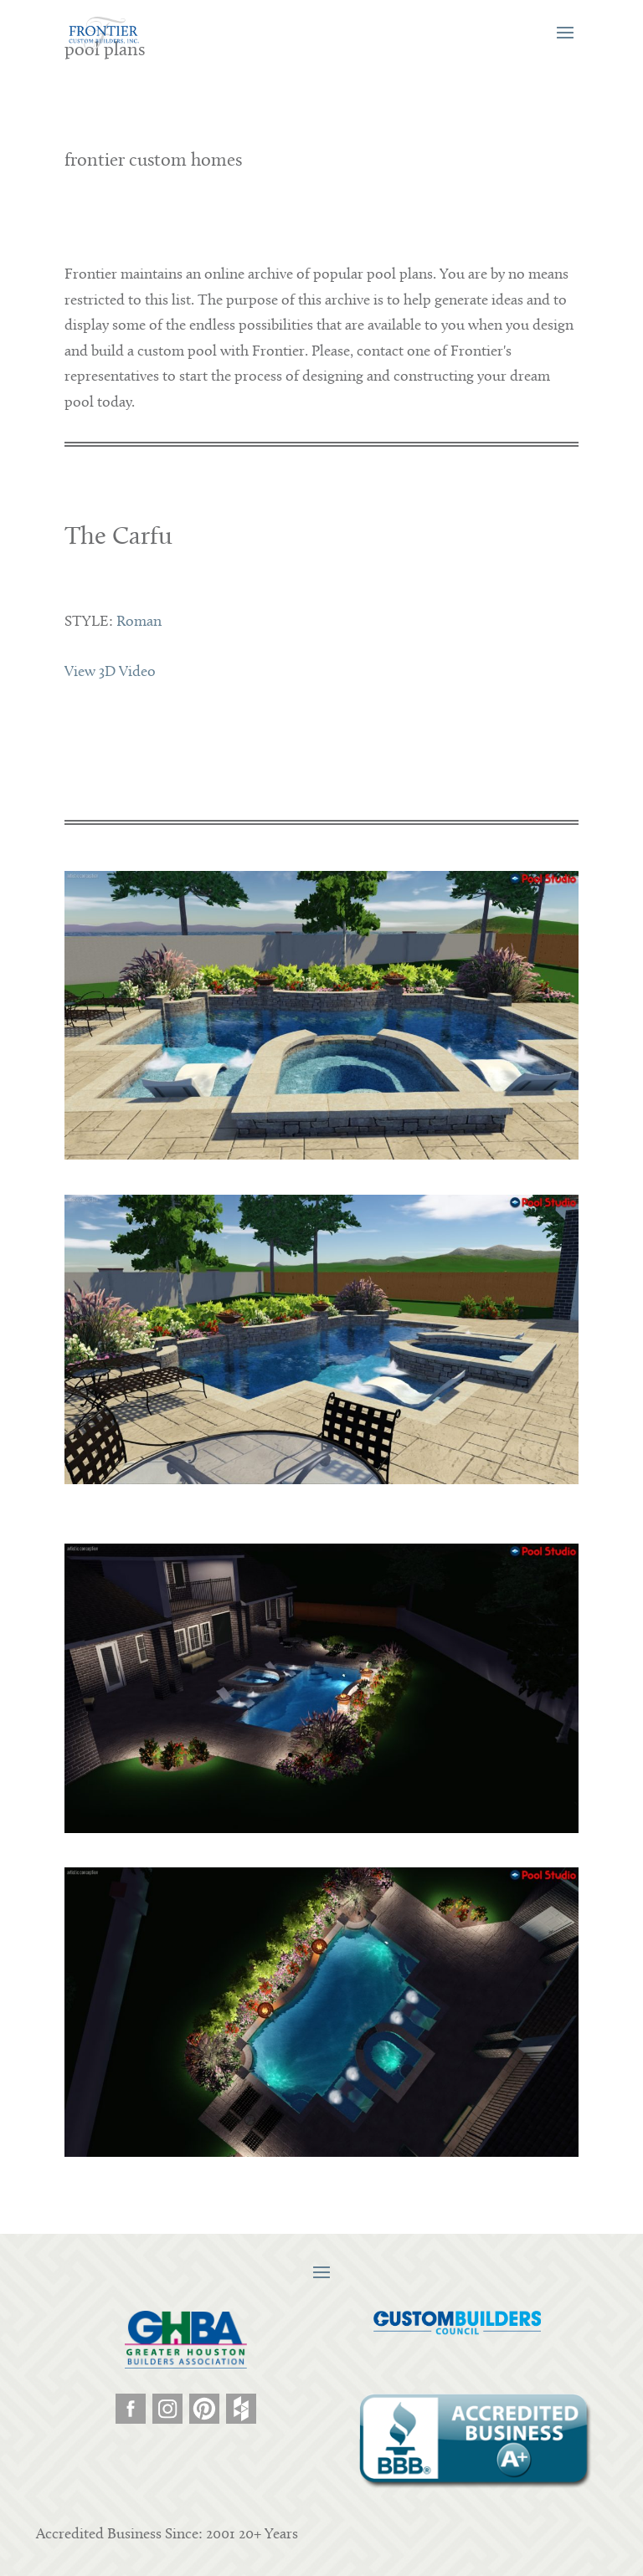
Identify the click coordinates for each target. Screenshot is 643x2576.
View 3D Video (110, 672)
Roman (139, 622)
